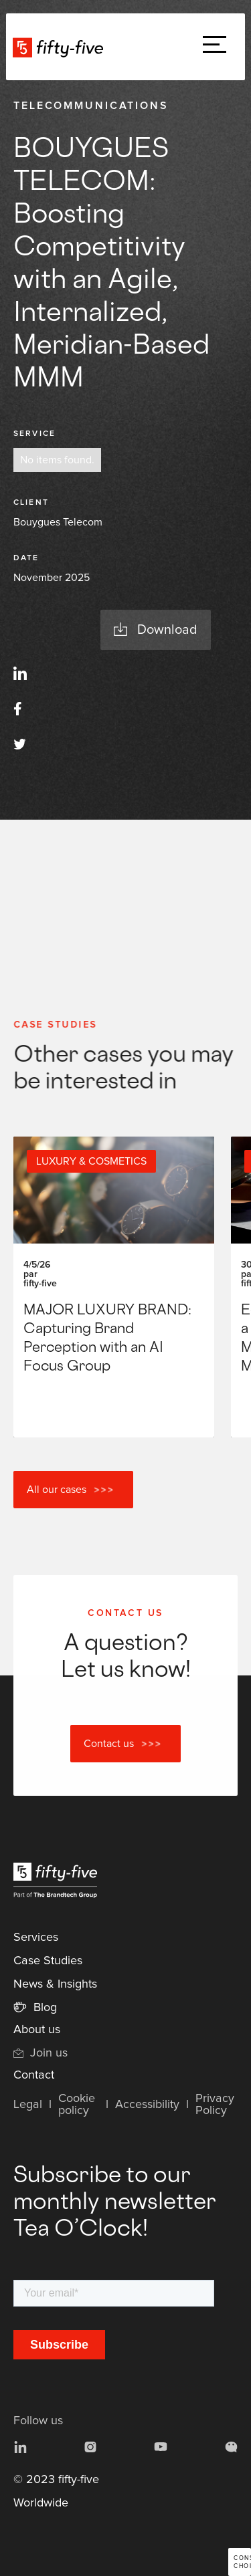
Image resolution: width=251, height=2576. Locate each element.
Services (35, 1937)
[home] (61, 46)
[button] (214, 47)
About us (36, 2030)
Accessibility (147, 2105)
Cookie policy (76, 2105)
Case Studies (47, 1961)
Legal (27, 2105)
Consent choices (242, 2562)
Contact (33, 2075)
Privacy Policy (214, 2105)
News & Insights (55, 1984)
